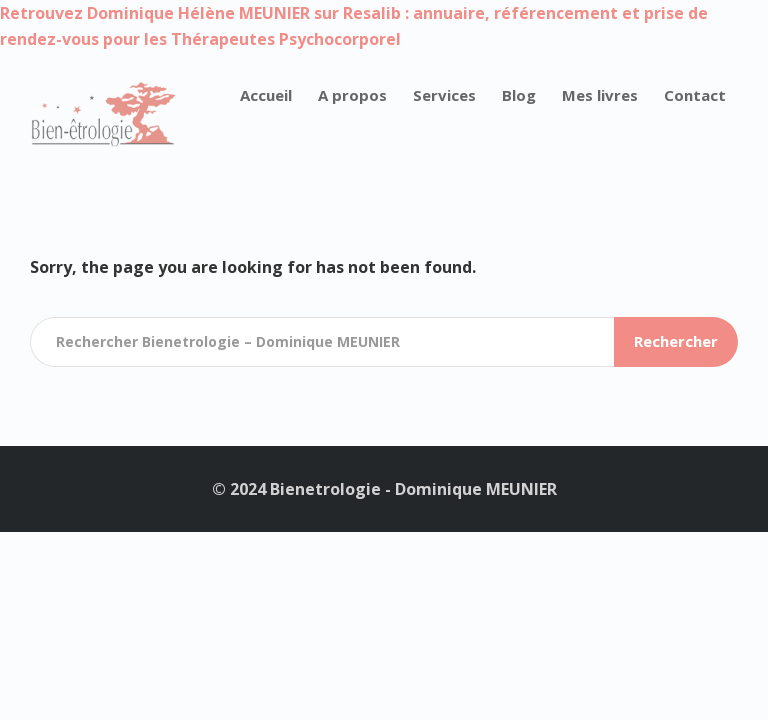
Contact (695, 95)
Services (444, 95)
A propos (352, 95)
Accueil (266, 95)
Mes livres (600, 95)
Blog (519, 95)
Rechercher (676, 341)
